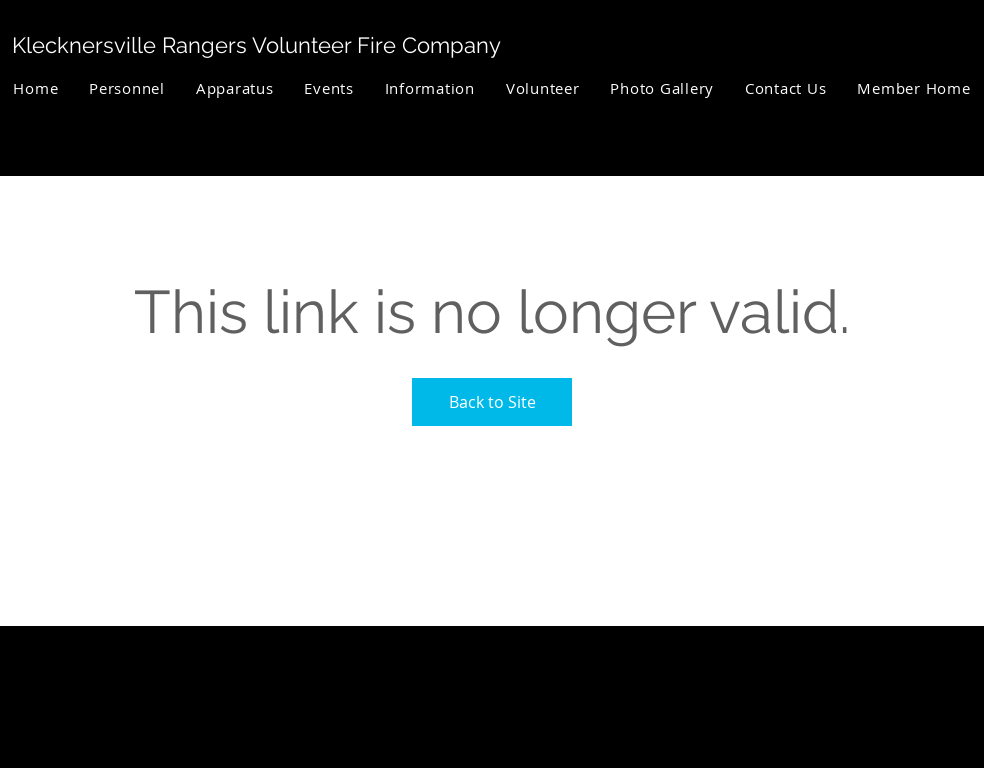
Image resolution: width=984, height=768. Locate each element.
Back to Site (492, 402)
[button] (127, 88)
